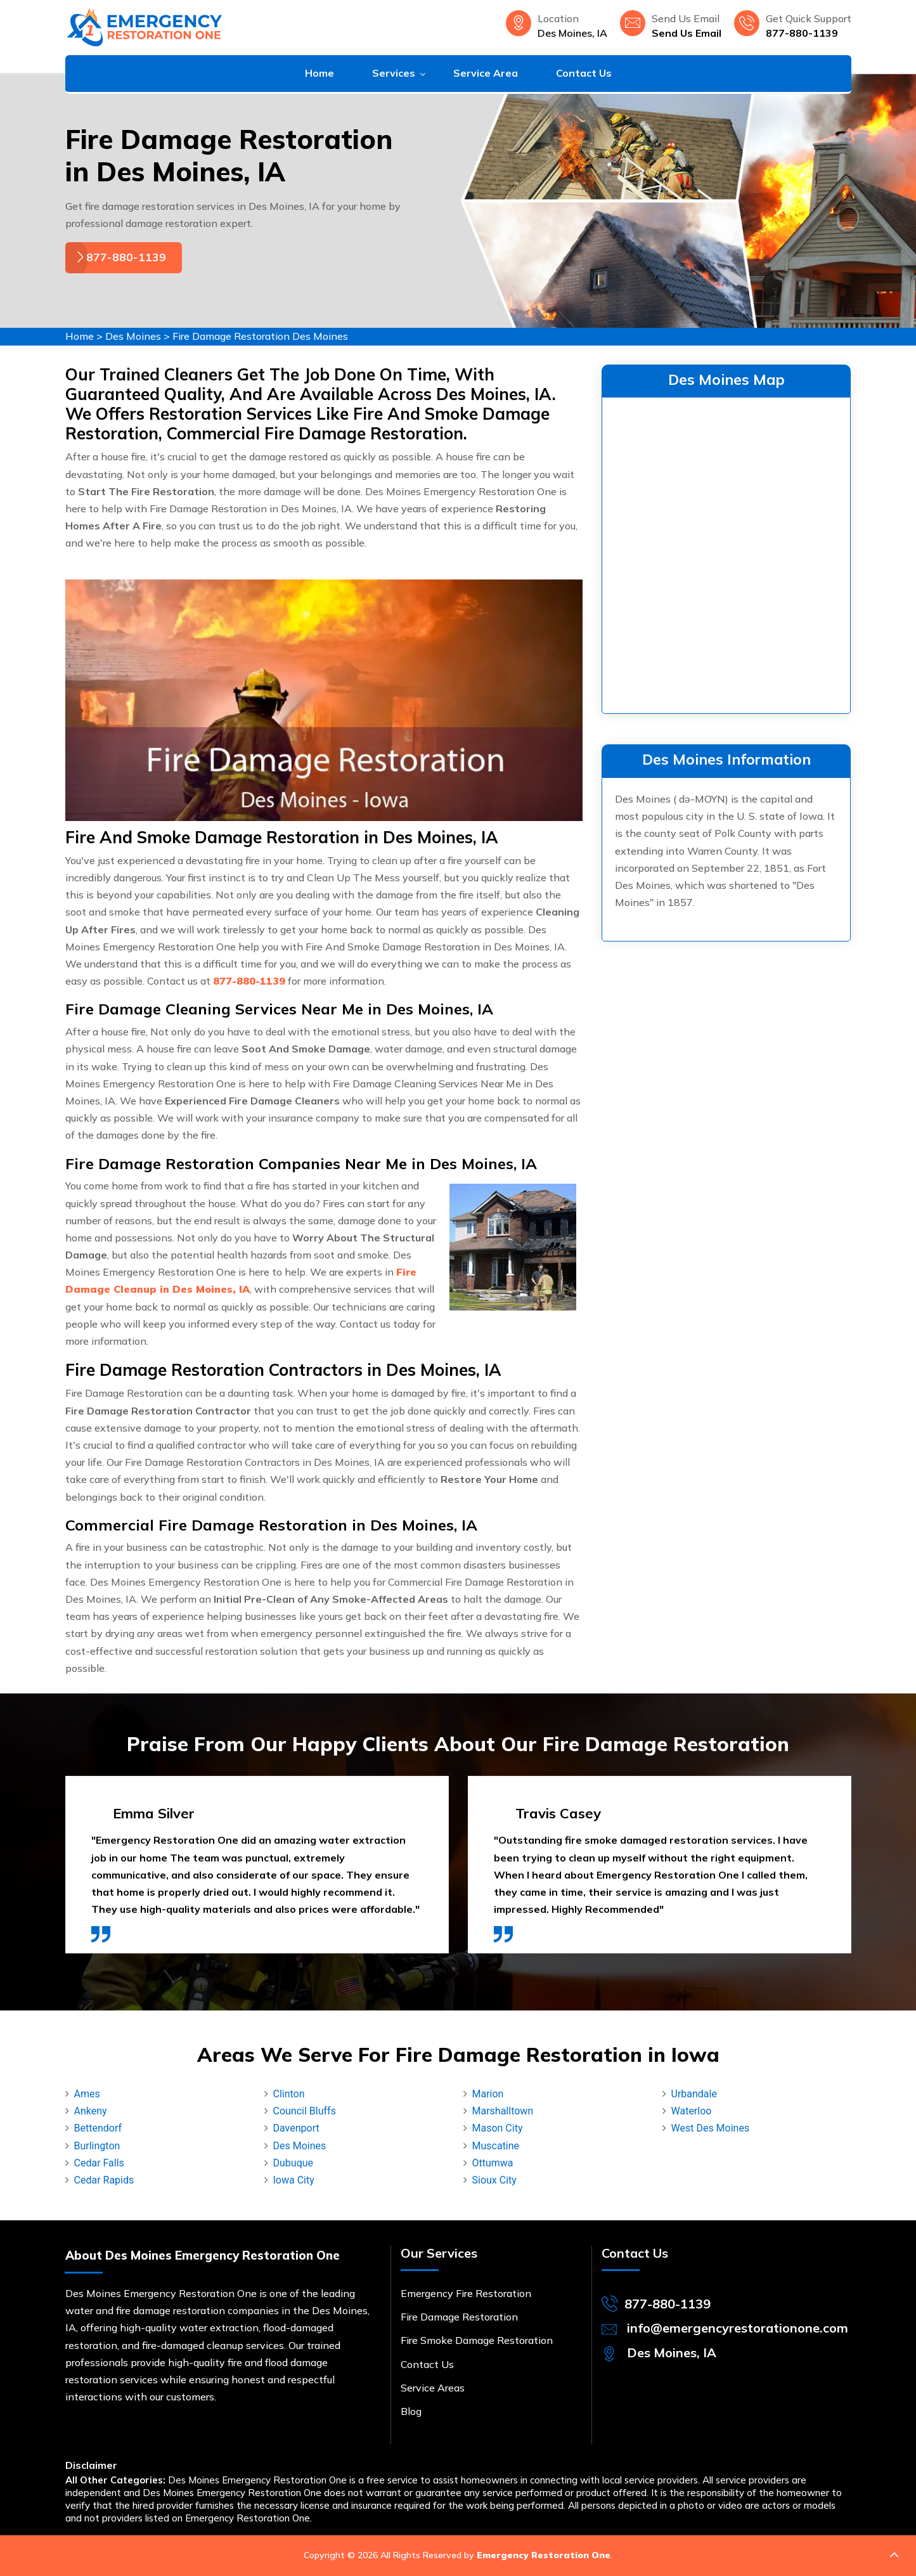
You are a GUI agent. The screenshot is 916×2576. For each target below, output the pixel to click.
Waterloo (691, 2111)
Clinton (289, 2094)
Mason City (497, 2128)
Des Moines (133, 336)
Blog (411, 2411)
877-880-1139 (802, 33)
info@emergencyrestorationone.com (737, 2328)
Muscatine (496, 2146)
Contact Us (584, 73)
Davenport (296, 2128)
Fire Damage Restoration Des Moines (260, 336)
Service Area (485, 73)
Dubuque (293, 2163)
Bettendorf (98, 2128)
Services (393, 73)
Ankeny (90, 2111)
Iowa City (293, 2180)
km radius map (726, 553)
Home (319, 73)
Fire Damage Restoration (459, 2316)
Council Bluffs (304, 2111)
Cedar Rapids (104, 2180)
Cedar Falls (99, 2163)
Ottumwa (492, 2163)
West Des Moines (710, 2128)
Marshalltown (503, 2111)
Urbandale (694, 2094)
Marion (488, 2094)
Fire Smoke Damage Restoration (477, 2340)
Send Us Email (686, 33)
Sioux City (494, 2180)
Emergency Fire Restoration (466, 2293)
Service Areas (433, 2387)
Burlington (97, 2146)
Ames (87, 2094)
